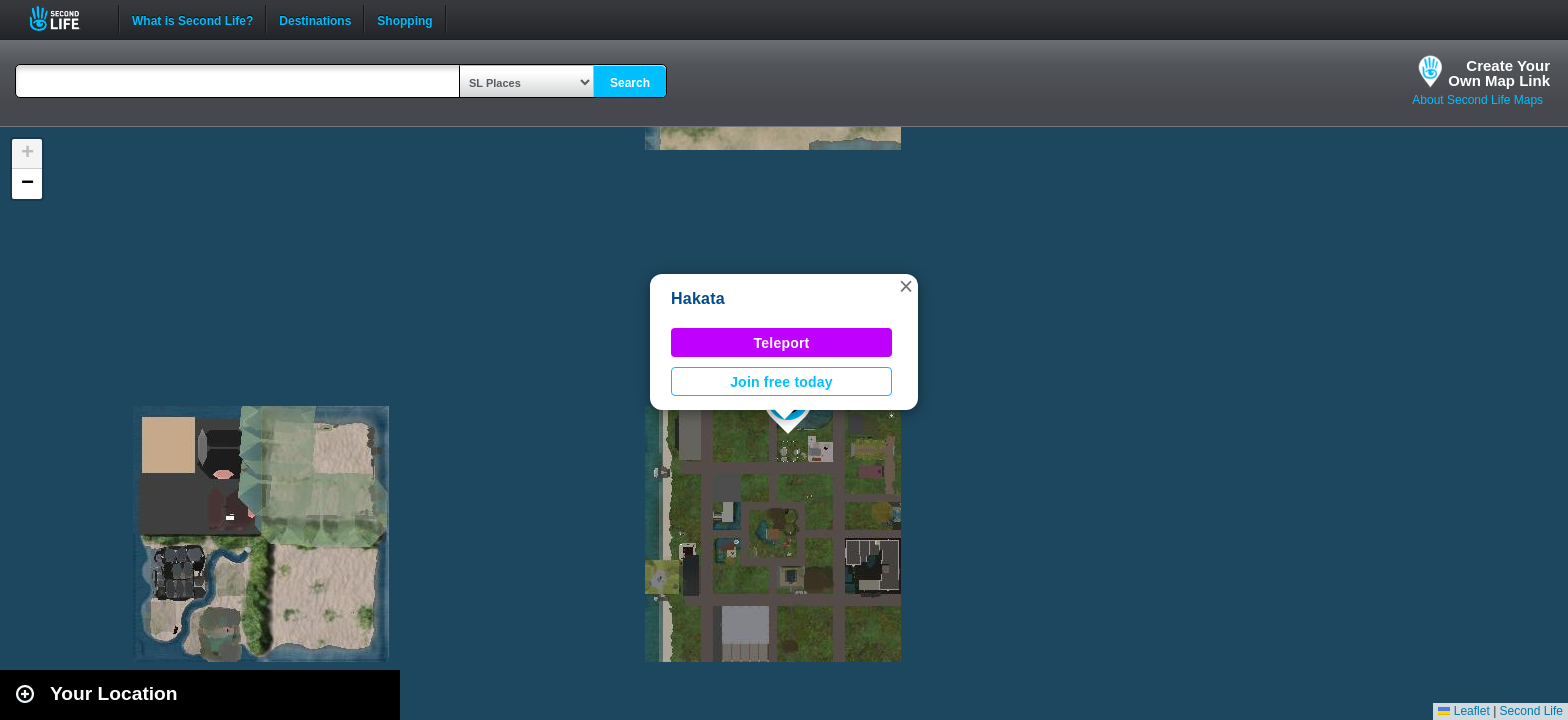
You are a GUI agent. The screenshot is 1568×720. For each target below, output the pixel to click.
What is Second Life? (192, 19)
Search (630, 83)
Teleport (782, 343)
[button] (906, 286)
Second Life (65, 18)
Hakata (698, 298)
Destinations (315, 19)
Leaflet (1463, 711)
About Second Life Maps (1477, 100)
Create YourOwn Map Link (1499, 73)
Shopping (404, 19)
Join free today (781, 382)
